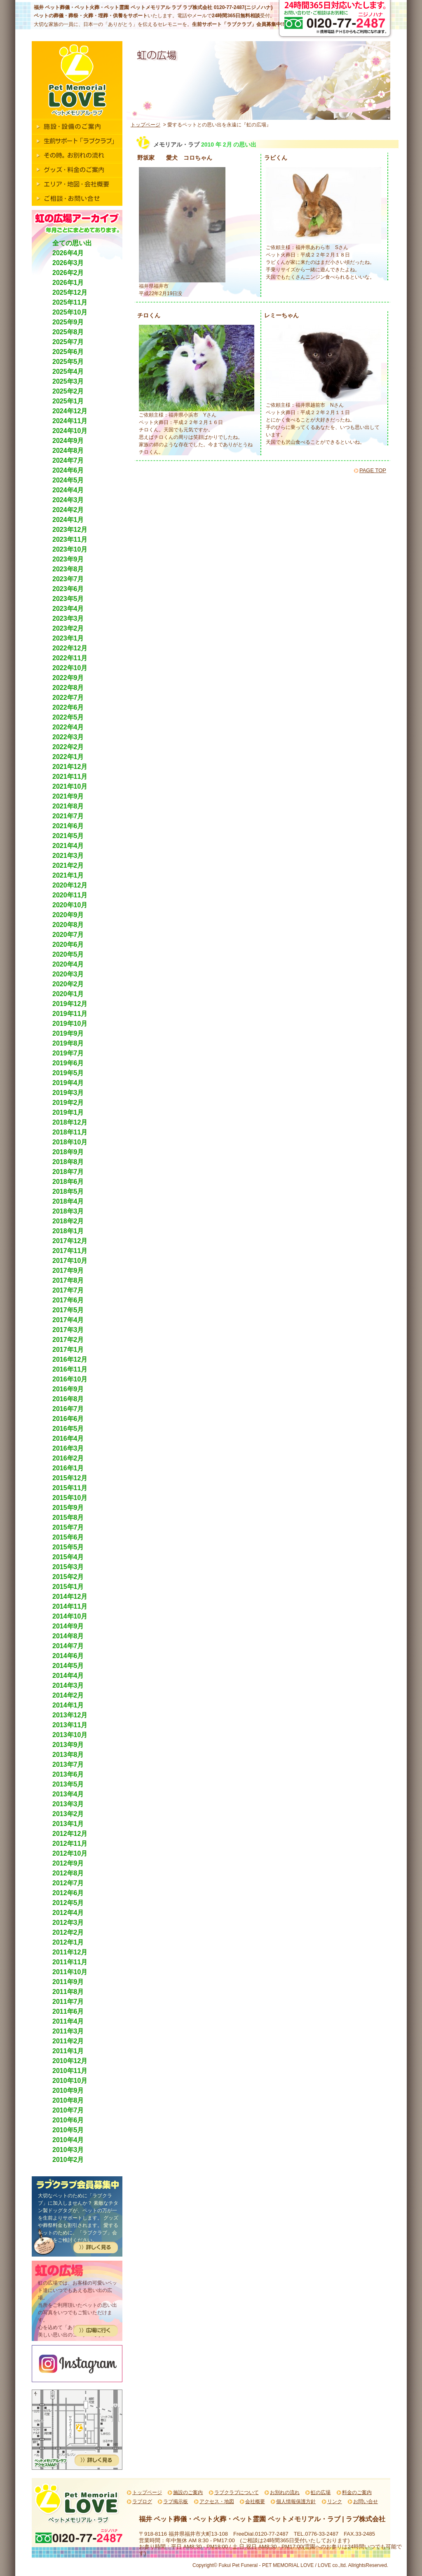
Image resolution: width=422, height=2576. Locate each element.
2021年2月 (68, 865)
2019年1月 (68, 1112)
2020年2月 (68, 984)
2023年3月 (68, 618)
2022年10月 (69, 667)
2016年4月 (68, 1438)
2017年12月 (69, 1240)
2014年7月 (68, 1645)
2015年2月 (68, 1576)
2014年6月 (68, 1655)
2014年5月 (68, 1665)
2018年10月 (69, 1142)
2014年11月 (69, 1606)
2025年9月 (68, 322)
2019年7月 (68, 1053)
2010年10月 (69, 2080)
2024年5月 (68, 480)
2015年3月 (68, 1566)
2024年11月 (69, 420)
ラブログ (142, 2501)
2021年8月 (68, 806)
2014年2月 (68, 1695)
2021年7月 (68, 816)
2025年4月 (68, 371)
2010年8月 (68, 2100)
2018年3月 (68, 1211)
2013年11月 (69, 1724)
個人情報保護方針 (296, 2501)
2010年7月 (68, 2110)
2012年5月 (68, 1902)
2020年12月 (69, 885)
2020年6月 (68, 944)
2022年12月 (69, 648)
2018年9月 (68, 1151)
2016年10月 (69, 1379)
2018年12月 (69, 1122)
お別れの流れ (285, 2492)
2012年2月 (68, 1932)
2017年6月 (68, 1300)
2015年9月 (68, 1507)
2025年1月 (68, 401)
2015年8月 (68, 1517)
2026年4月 (68, 252)
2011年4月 (68, 2021)
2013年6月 (68, 1774)
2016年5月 (68, 1428)
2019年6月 (68, 1063)
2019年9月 (68, 1033)
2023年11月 (69, 539)
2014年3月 (68, 1685)
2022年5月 (68, 717)
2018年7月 (68, 1171)
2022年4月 (68, 727)
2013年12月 (69, 1715)
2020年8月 (68, 924)
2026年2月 (68, 272)
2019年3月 (68, 1092)
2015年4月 (68, 1557)
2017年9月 (68, 1270)
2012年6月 (68, 1892)
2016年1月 (68, 1468)
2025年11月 (69, 302)
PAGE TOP (372, 470)
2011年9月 (68, 1981)
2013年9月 (68, 1744)
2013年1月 (68, 1823)
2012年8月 (68, 1873)
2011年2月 (68, 2041)
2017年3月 (68, 1329)
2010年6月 (68, 2120)
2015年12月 (69, 1477)
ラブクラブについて (236, 2492)
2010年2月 (68, 2159)
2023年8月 (68, 569)
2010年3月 (68, 2149)
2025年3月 (68, 381)
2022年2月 (68, 746)
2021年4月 (68, 845)
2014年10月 (69, 1616)
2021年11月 (69, 776)
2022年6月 (68, 707)
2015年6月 (68, 1537)
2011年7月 (68, 2001)
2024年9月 (68, 440)
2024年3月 (68, 499)
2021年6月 (68, 825)
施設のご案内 (188, 2492)
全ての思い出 (72, 243)
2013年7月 (68, 1764)
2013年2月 (68, 1813)
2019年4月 (68, 1082)
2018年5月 (68, 1191)
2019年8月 (68, 1043)
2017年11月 (69, 1250)
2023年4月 (68, 608)
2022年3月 (68, 737)
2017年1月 (68, 1349)
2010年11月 (69, 2070)
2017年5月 (68, 1310)
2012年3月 (68, 1922)
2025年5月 (68, 361)
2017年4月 (68, 1319)
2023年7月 (68, 578)
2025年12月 (69, 292)
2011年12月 (69, 1952)
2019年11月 (69, 1013)
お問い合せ (365, 2501)
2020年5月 (68, 954)
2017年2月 (68, 1339)
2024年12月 (69, 411)
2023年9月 (68, 559)
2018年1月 (68, 1230)
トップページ (145, 125)
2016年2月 (68, 1458)
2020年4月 (68, 964)
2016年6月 (68, 1418)
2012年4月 (68, 1912)
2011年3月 (68, 2031)
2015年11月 (69, 1487)
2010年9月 (68, 2090)
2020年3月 (68, 974)
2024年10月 (69, 430)
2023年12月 (69, 529)
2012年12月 (69, 1833)
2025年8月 (68, 331)
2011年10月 (69, 1971)
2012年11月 (69, 1843)
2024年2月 (68, 509)
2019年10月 (69, 1023)
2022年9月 (68, 677)
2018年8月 (68, 1161)
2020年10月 (69, 904)
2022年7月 (68, 697)
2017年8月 (68, 1280)
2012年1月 (68, 1942)
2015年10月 (69, 1497)
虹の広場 (321, 2492)
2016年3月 (68, 1448)
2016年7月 (68, 1408)
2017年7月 (68, 1290)
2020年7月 (68, 934)
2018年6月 (68, 1181)
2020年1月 (68, 993)
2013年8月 (68, 1754)
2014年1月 (68, 1705)
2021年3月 (68, 855)
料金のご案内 (357, 2492)
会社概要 (255, 2501)
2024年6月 (68, 470)
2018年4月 (68, 1201)
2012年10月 (69, 1853)
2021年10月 (69, 786)
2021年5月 (68, 835)
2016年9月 (68, 1389)
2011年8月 (68, 1991)
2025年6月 (68, 351)
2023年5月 (68, 598)
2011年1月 (68, 2050)
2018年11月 (69, 1132)
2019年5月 (68, 1072)
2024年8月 (68, 450)
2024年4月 (68, 490)
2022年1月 (68, 756)
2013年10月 (69, 1734)
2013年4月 (68, 1794)
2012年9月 (68, 1863)
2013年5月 (68, 1784)
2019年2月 (68, 1102)
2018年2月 (68, 1221)
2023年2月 (68, 628)
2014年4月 (68, 1675)
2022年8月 (68, 687)
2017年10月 (69, 1260)
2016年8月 (68, 1398)
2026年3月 (68, 262)
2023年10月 (69, 549)
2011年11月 (69, 1962)
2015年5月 (68, 1547)
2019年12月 (69, 1003)
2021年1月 (68, 875)
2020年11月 (69, 895)
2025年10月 (69, 312)
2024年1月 (68, 519)
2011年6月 (68, 2011)
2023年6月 (68, 588)
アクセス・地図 (216, 2501)
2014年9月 (68, 1626)
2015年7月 (68, 1527)
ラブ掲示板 (175, 2501)
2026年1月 (68, 282)
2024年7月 (68, 460)
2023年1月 (68, 638)
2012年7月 (68, 1883)
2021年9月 (68, 796)
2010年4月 (68, 2139)
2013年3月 (68, 1803)
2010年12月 (69, 2060)
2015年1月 (68, 1586)
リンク (334, 2501)
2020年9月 (68, 914)
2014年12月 (69, 1596)
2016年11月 (69, 1369)
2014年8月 (68, 1636)
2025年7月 (68, 341)
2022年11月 (69, 657)
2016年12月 (69, 1359)
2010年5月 (68, 2129)
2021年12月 (69, 766)
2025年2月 (68, 391)
